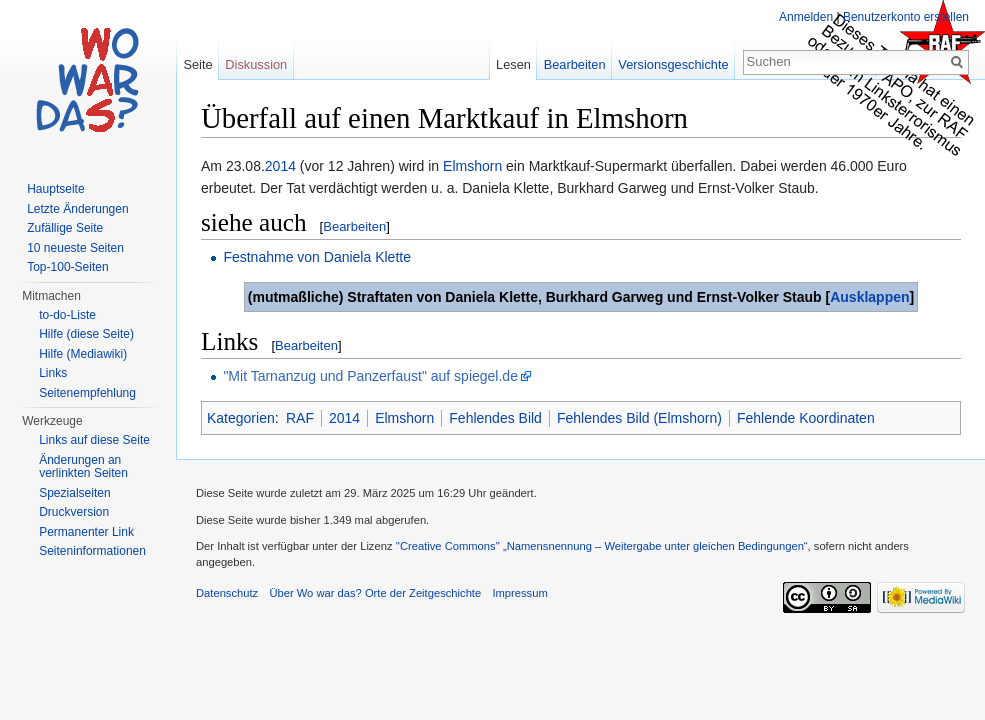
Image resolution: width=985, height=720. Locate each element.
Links (53, 373)
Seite (197, 64)
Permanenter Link (86, 532)
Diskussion (256, 64)
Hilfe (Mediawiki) (83, 354)
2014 (280, 166)
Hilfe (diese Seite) (86, 334)
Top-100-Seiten (67, 267)
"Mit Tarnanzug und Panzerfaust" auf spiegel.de (370, 376)
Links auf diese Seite (94, 440)
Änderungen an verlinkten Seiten (83, 467)
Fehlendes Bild (495, 418)
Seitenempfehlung (87, 393)
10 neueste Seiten (75, 248)
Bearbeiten (354, 226)
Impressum (519, 593)
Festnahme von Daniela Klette (317, 257)
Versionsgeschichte (673, 64)
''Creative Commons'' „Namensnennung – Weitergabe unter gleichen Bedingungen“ (602, 546)
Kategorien (241, 418)
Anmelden (806, 17)
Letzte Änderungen (77, 209)
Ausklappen (869, 297)
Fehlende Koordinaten (806, 418)
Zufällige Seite (65, 228)
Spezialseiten (74, 493)
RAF (300, 418)
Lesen (513, 64)
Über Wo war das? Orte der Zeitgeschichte (375, 593)
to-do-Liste (67, 315)
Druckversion (74, 512)
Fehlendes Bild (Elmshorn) (639, 418)
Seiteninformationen (92, 551)
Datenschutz (227, 593)
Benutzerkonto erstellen (906, 17)
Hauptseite (55, 189)
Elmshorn (472, 166)
